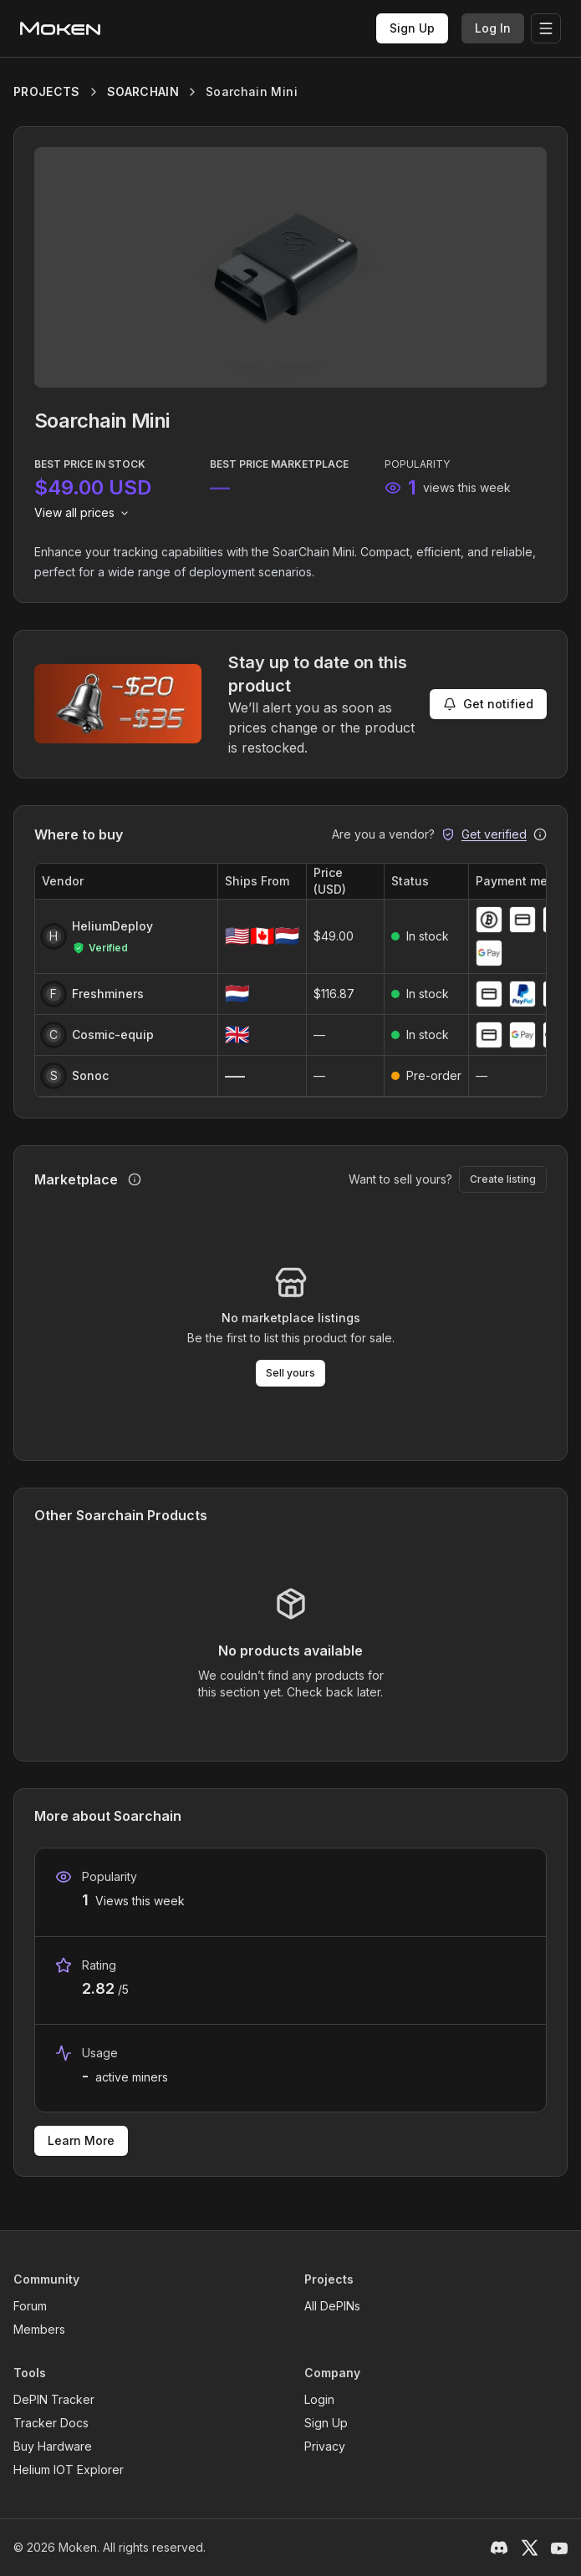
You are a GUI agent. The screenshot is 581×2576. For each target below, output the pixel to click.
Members (39, 2329)
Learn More (81, 2140)
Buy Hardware (52, 2446)
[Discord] (499, 2547)
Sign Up (412, 28)
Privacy (324, 2446)
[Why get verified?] (540, 834)
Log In (493, 28)
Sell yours (290, 1373)
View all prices (82, 512)
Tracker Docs (51, 2423)
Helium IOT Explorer (68, 2469)
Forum (30, 2306)
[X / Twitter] (529, 2547)
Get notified (488, 704)
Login (319, 2399)
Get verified (494, 834)
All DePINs (332, 2306)
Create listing (503, 1179)
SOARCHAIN (143, 91)
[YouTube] (559, 2547)
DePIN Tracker (53, 2399)
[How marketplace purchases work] (135, 1179)
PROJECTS (46, 91)
